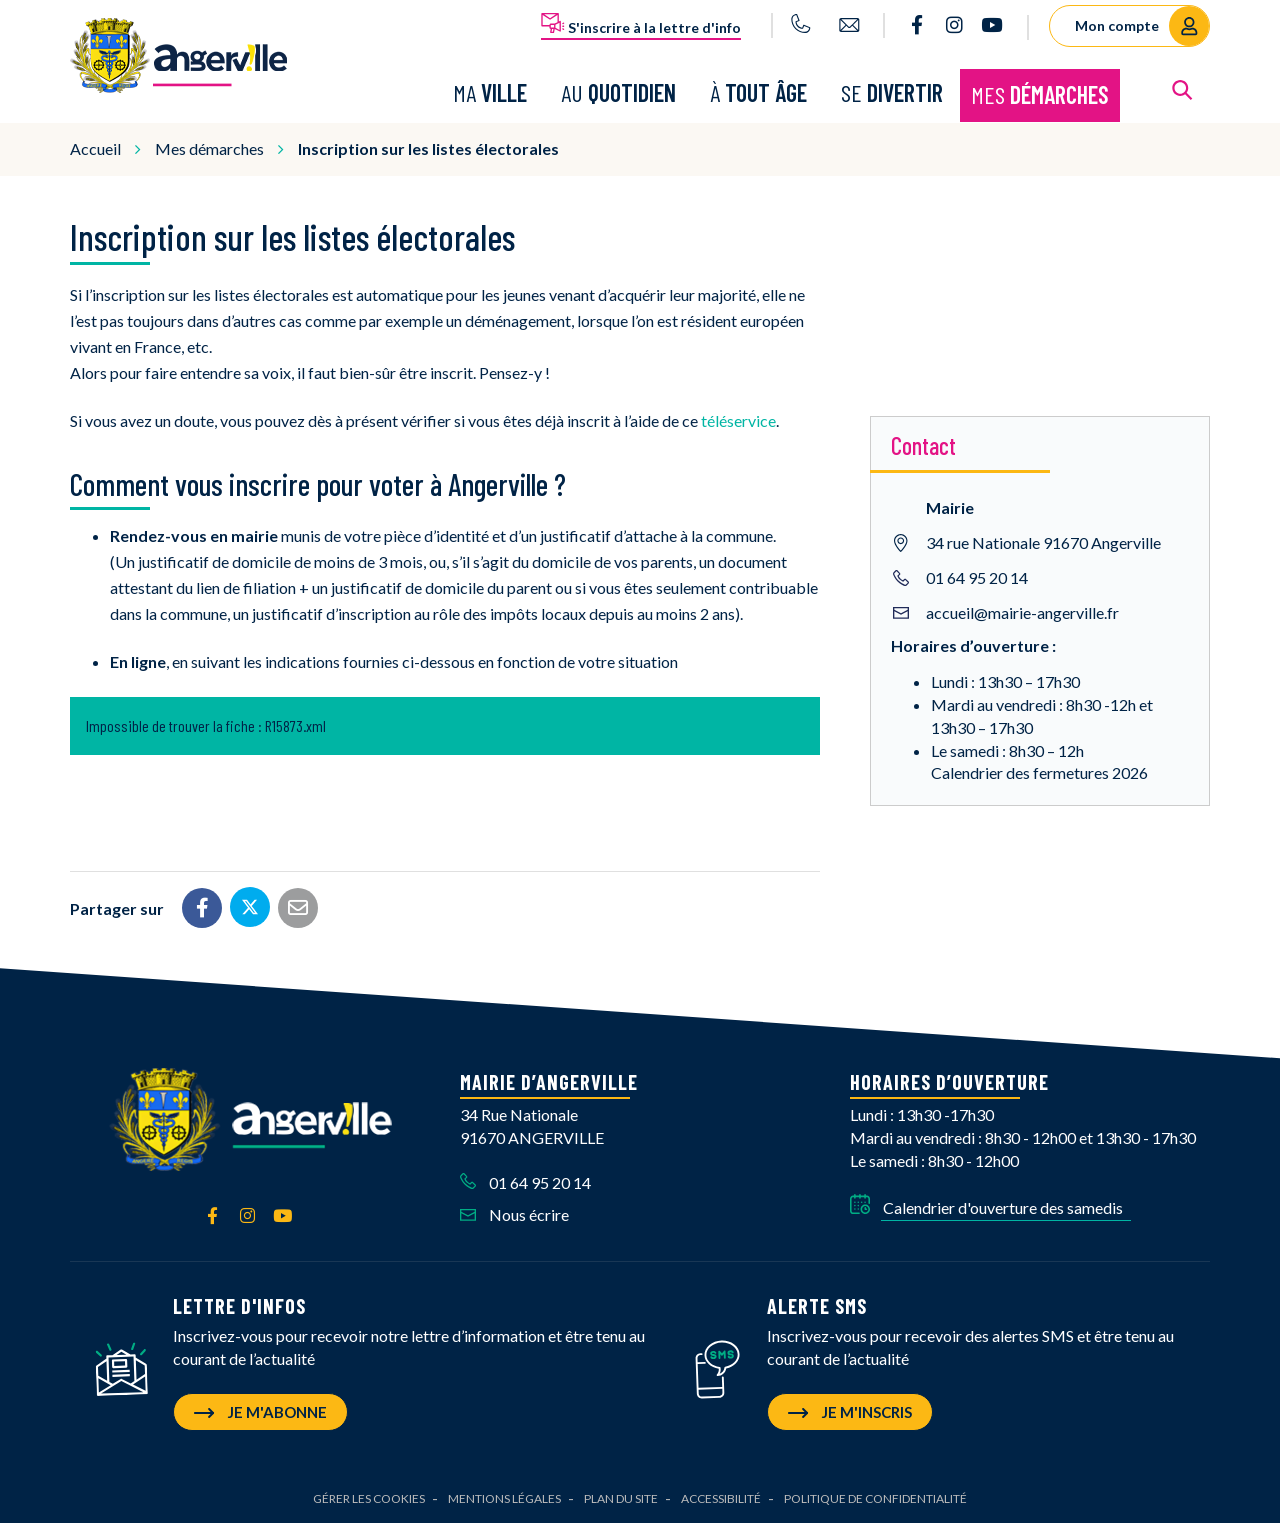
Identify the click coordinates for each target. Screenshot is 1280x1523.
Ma (490, 92)
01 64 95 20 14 (977, 576)
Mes (1040, 94)
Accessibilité (721, 1498)
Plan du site (621, 1498)
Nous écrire (514, 1214)
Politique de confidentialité (875, 1498)
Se (892, 92)
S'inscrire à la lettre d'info (641, 24)
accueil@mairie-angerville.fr (1022, 611)
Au (618, 92)
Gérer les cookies (369, 1498)
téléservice (738, 420)
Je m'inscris (850, 1412)
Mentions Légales (504, 1498)
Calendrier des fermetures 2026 (1039, 772)
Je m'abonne (260, 1412)
